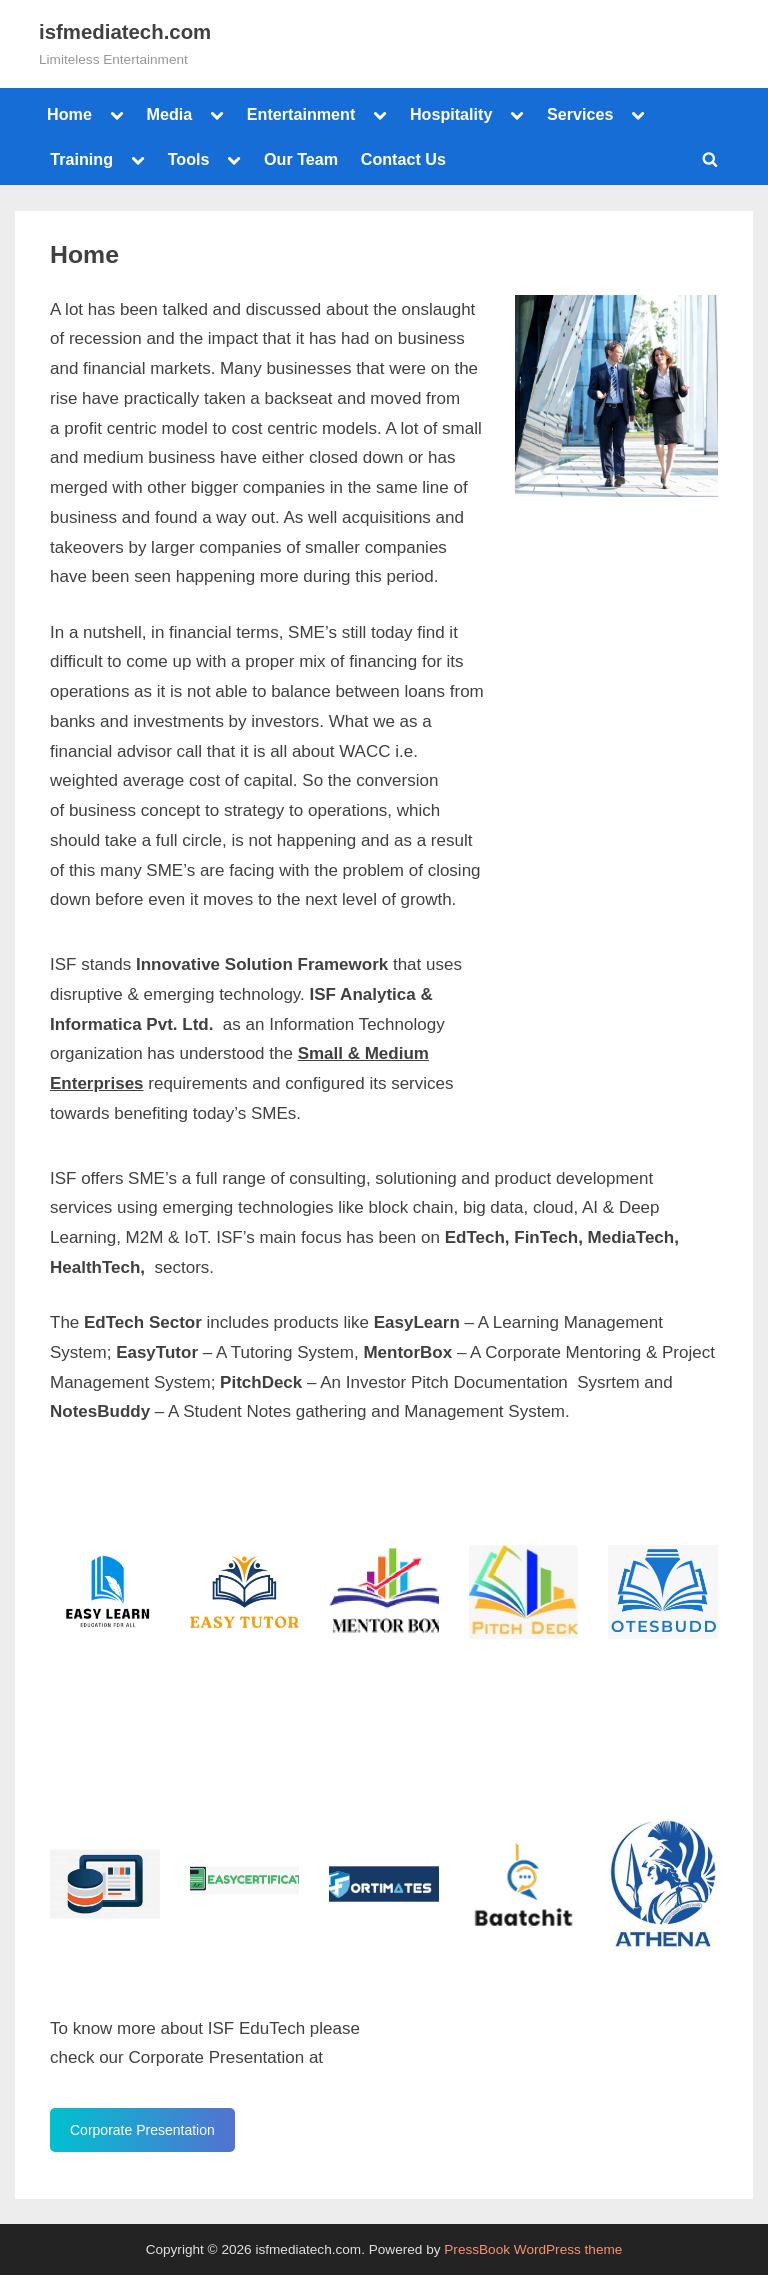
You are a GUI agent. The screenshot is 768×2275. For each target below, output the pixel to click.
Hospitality (451, 114)
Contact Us (403, 159)
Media (169, 114)
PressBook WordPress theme (533, 2249)
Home (69, 114)
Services (580, 114)
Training (81, 159)
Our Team (301, 159)
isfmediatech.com (125, 32)
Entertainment (301, 114)
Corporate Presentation (142, 2130)
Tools (189, 159)
